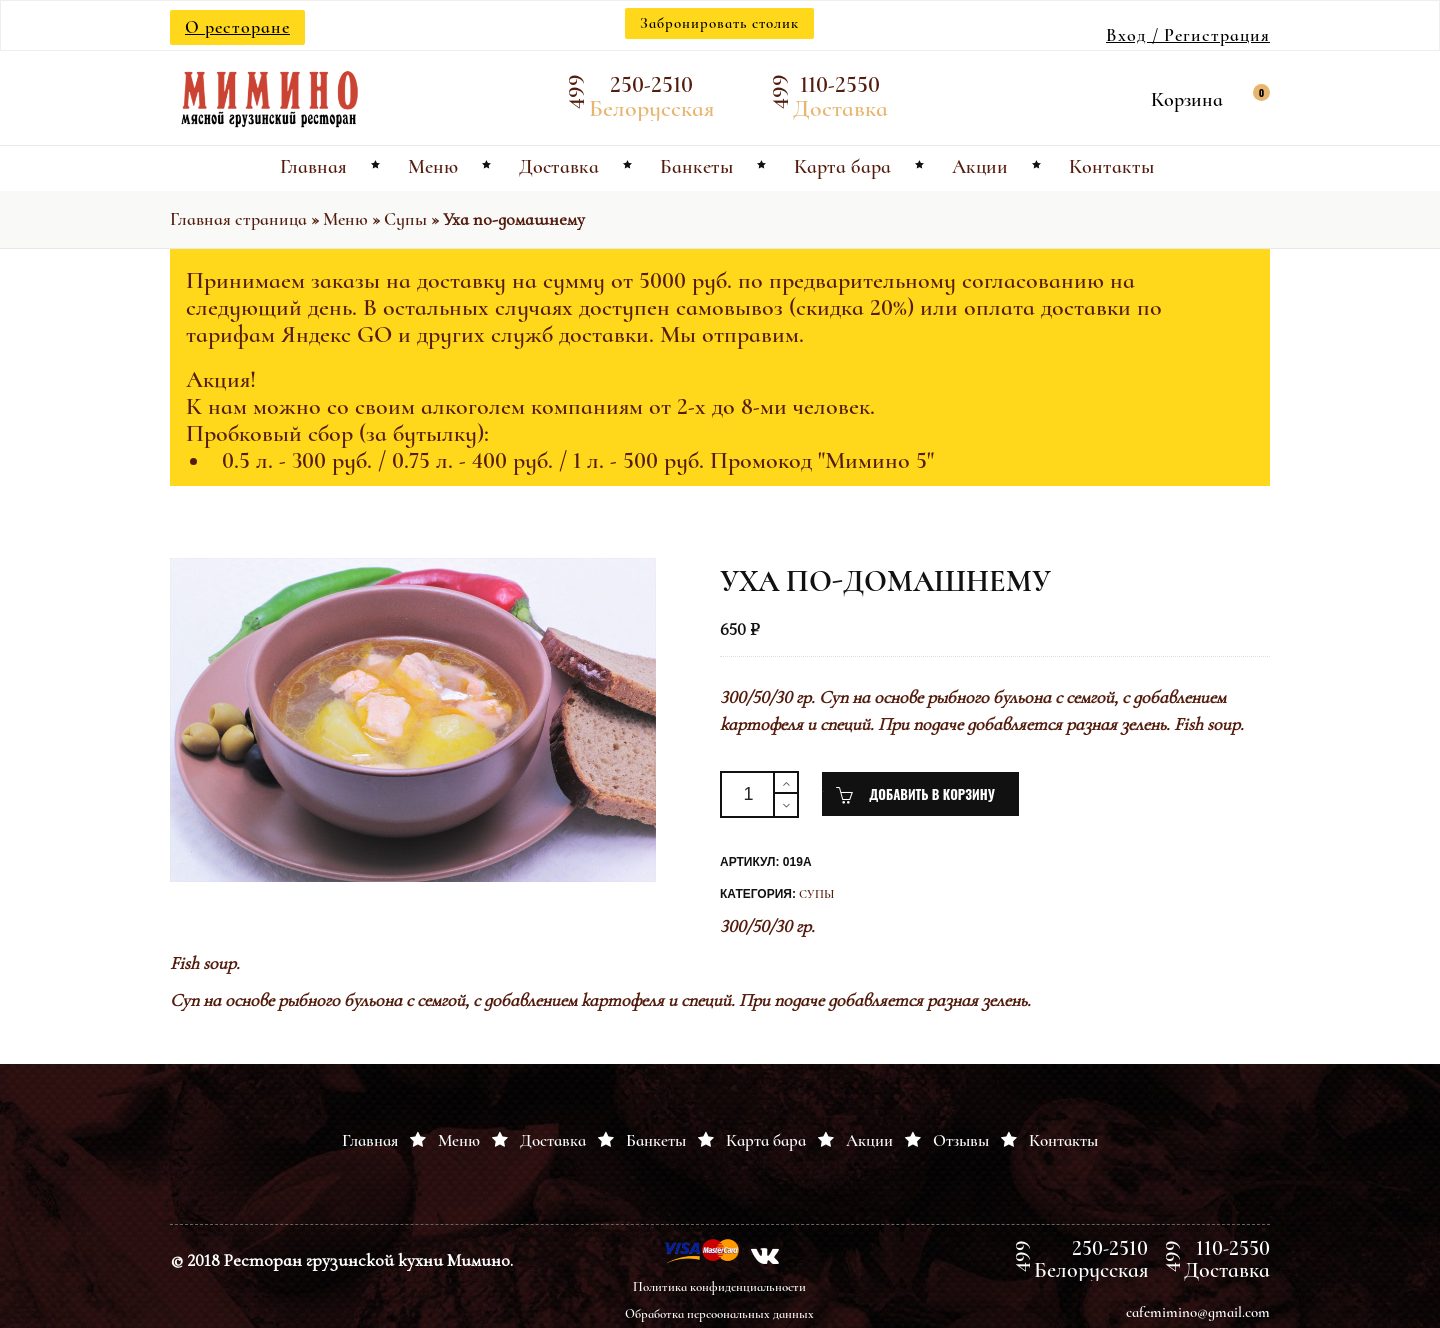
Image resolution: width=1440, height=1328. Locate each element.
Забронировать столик (719, 23)
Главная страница (238, 219)
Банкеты (656, 1140)
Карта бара (766, 1140)
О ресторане (237, 27)
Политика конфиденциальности (719, 1287)
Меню (345, 219)
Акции (869, 1140)
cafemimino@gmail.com (1198, 1312)
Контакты (1063, 1140)
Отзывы (961, 1140)
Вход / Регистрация (1188, 35)
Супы (405, 219)
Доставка (553, 1140)
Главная (370, 1140)
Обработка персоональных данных (719, 1314)
